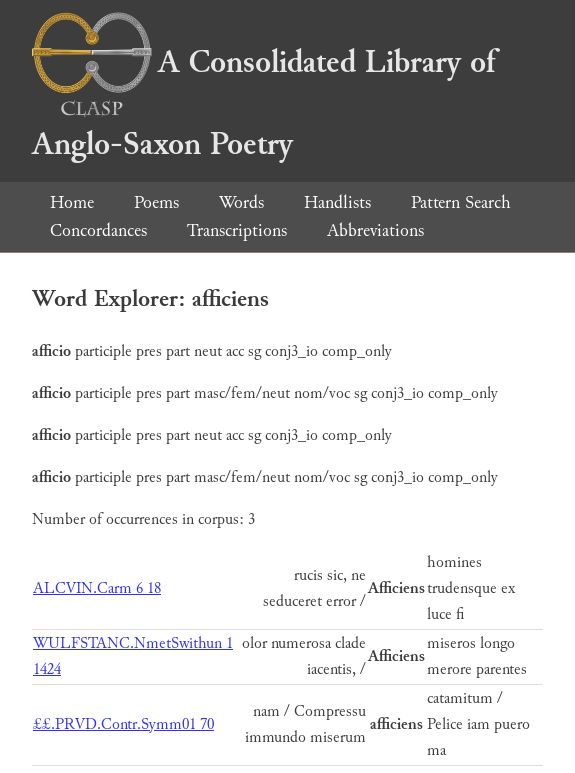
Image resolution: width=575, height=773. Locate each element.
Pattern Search (461, 202)
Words (241, 202)
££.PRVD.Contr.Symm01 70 (123, 724)
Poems (156, 202)
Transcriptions (237, 230)
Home (72, 202)
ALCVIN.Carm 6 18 (97, 588)
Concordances (98, 230)
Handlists (337, 202)
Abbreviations (375, 230)
